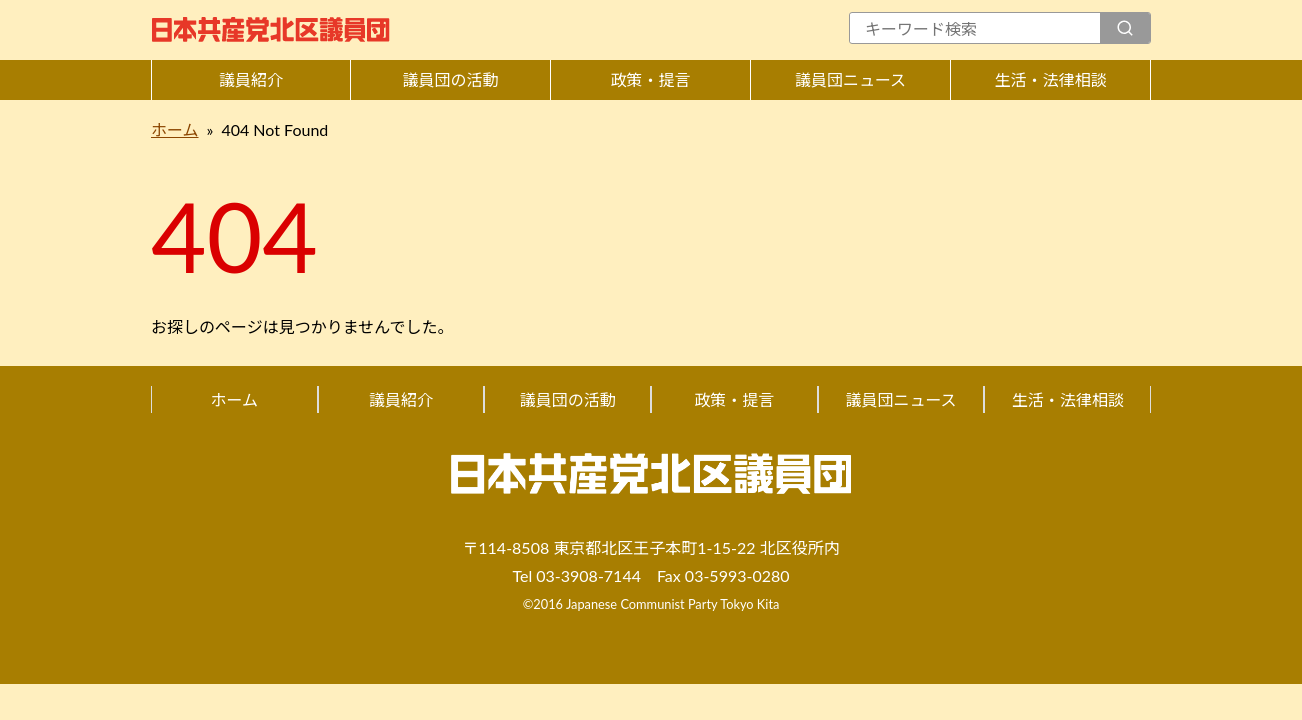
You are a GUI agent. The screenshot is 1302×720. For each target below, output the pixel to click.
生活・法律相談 (1050, 79)
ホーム (175, 129)
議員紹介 (251, 79)
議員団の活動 (450, 79)
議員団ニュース (850, 79)
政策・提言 (650, 79)
